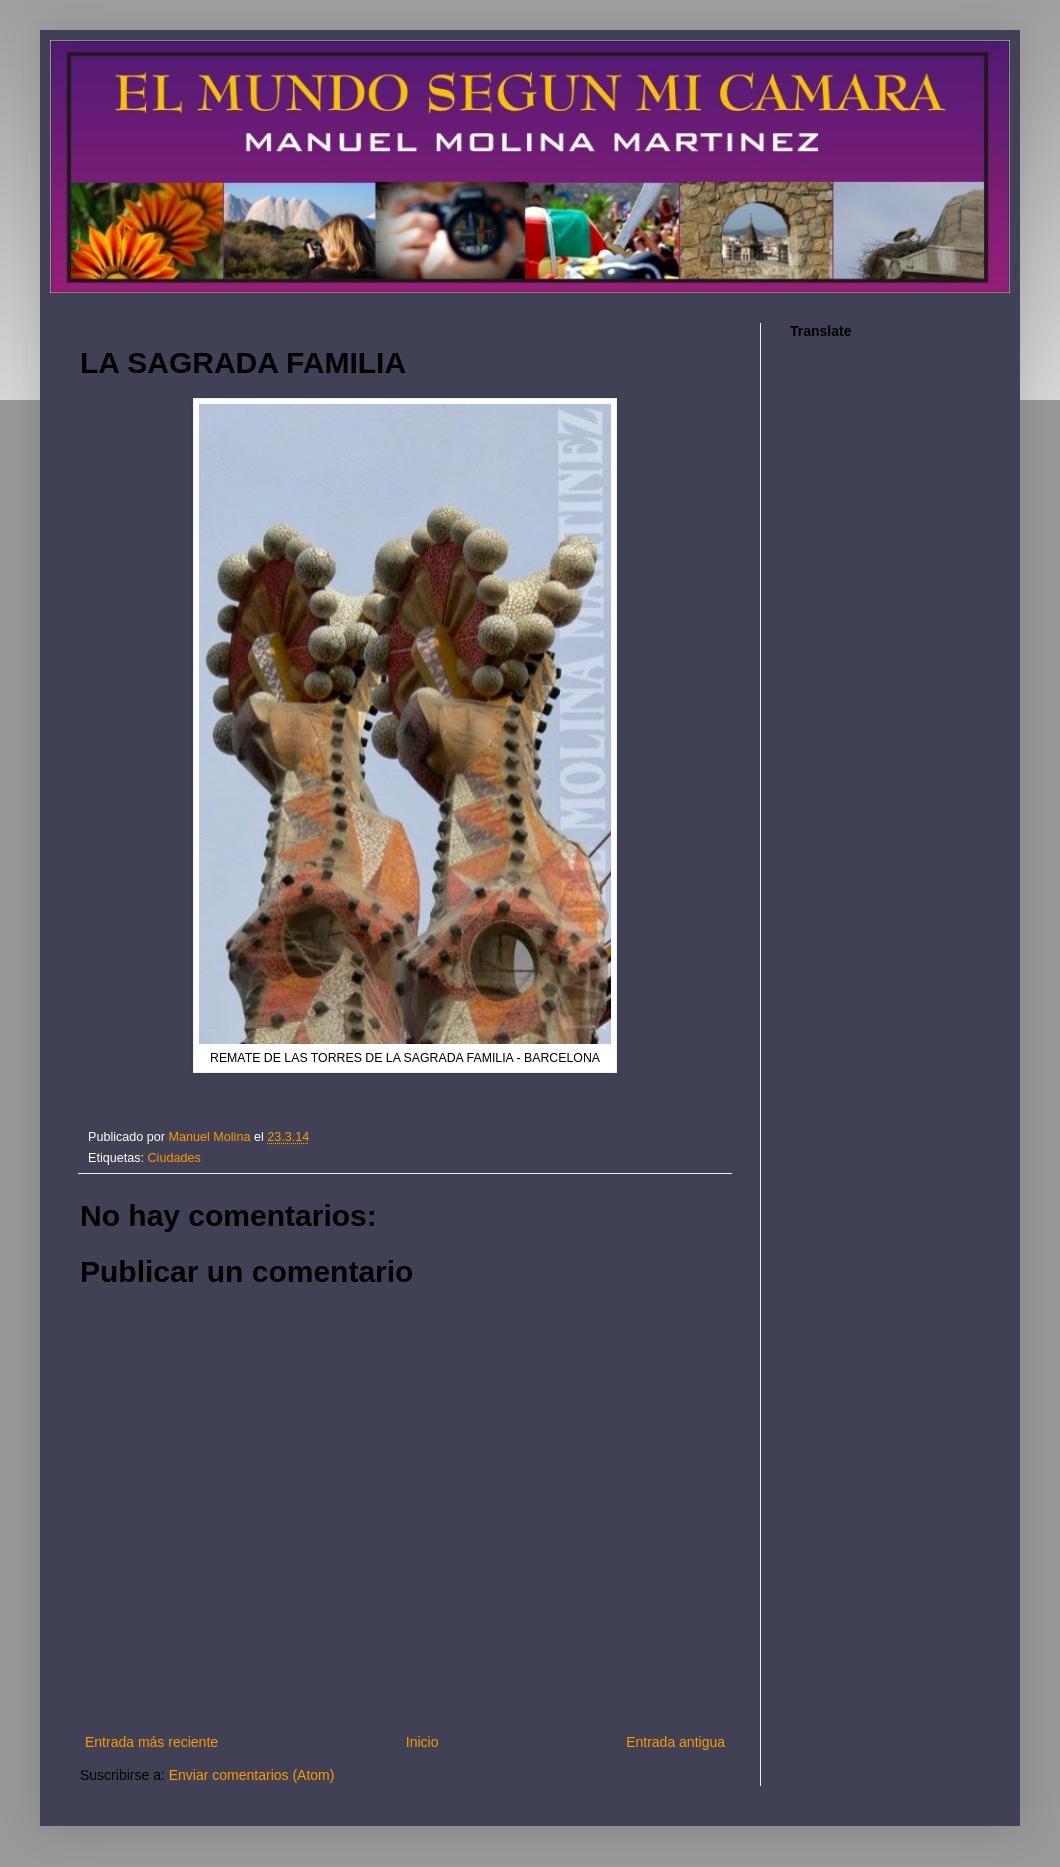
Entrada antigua (675, 1742)
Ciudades (174, 1158)
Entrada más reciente (151, 1742)
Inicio (422, 1742)
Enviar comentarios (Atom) (252, 1775)
